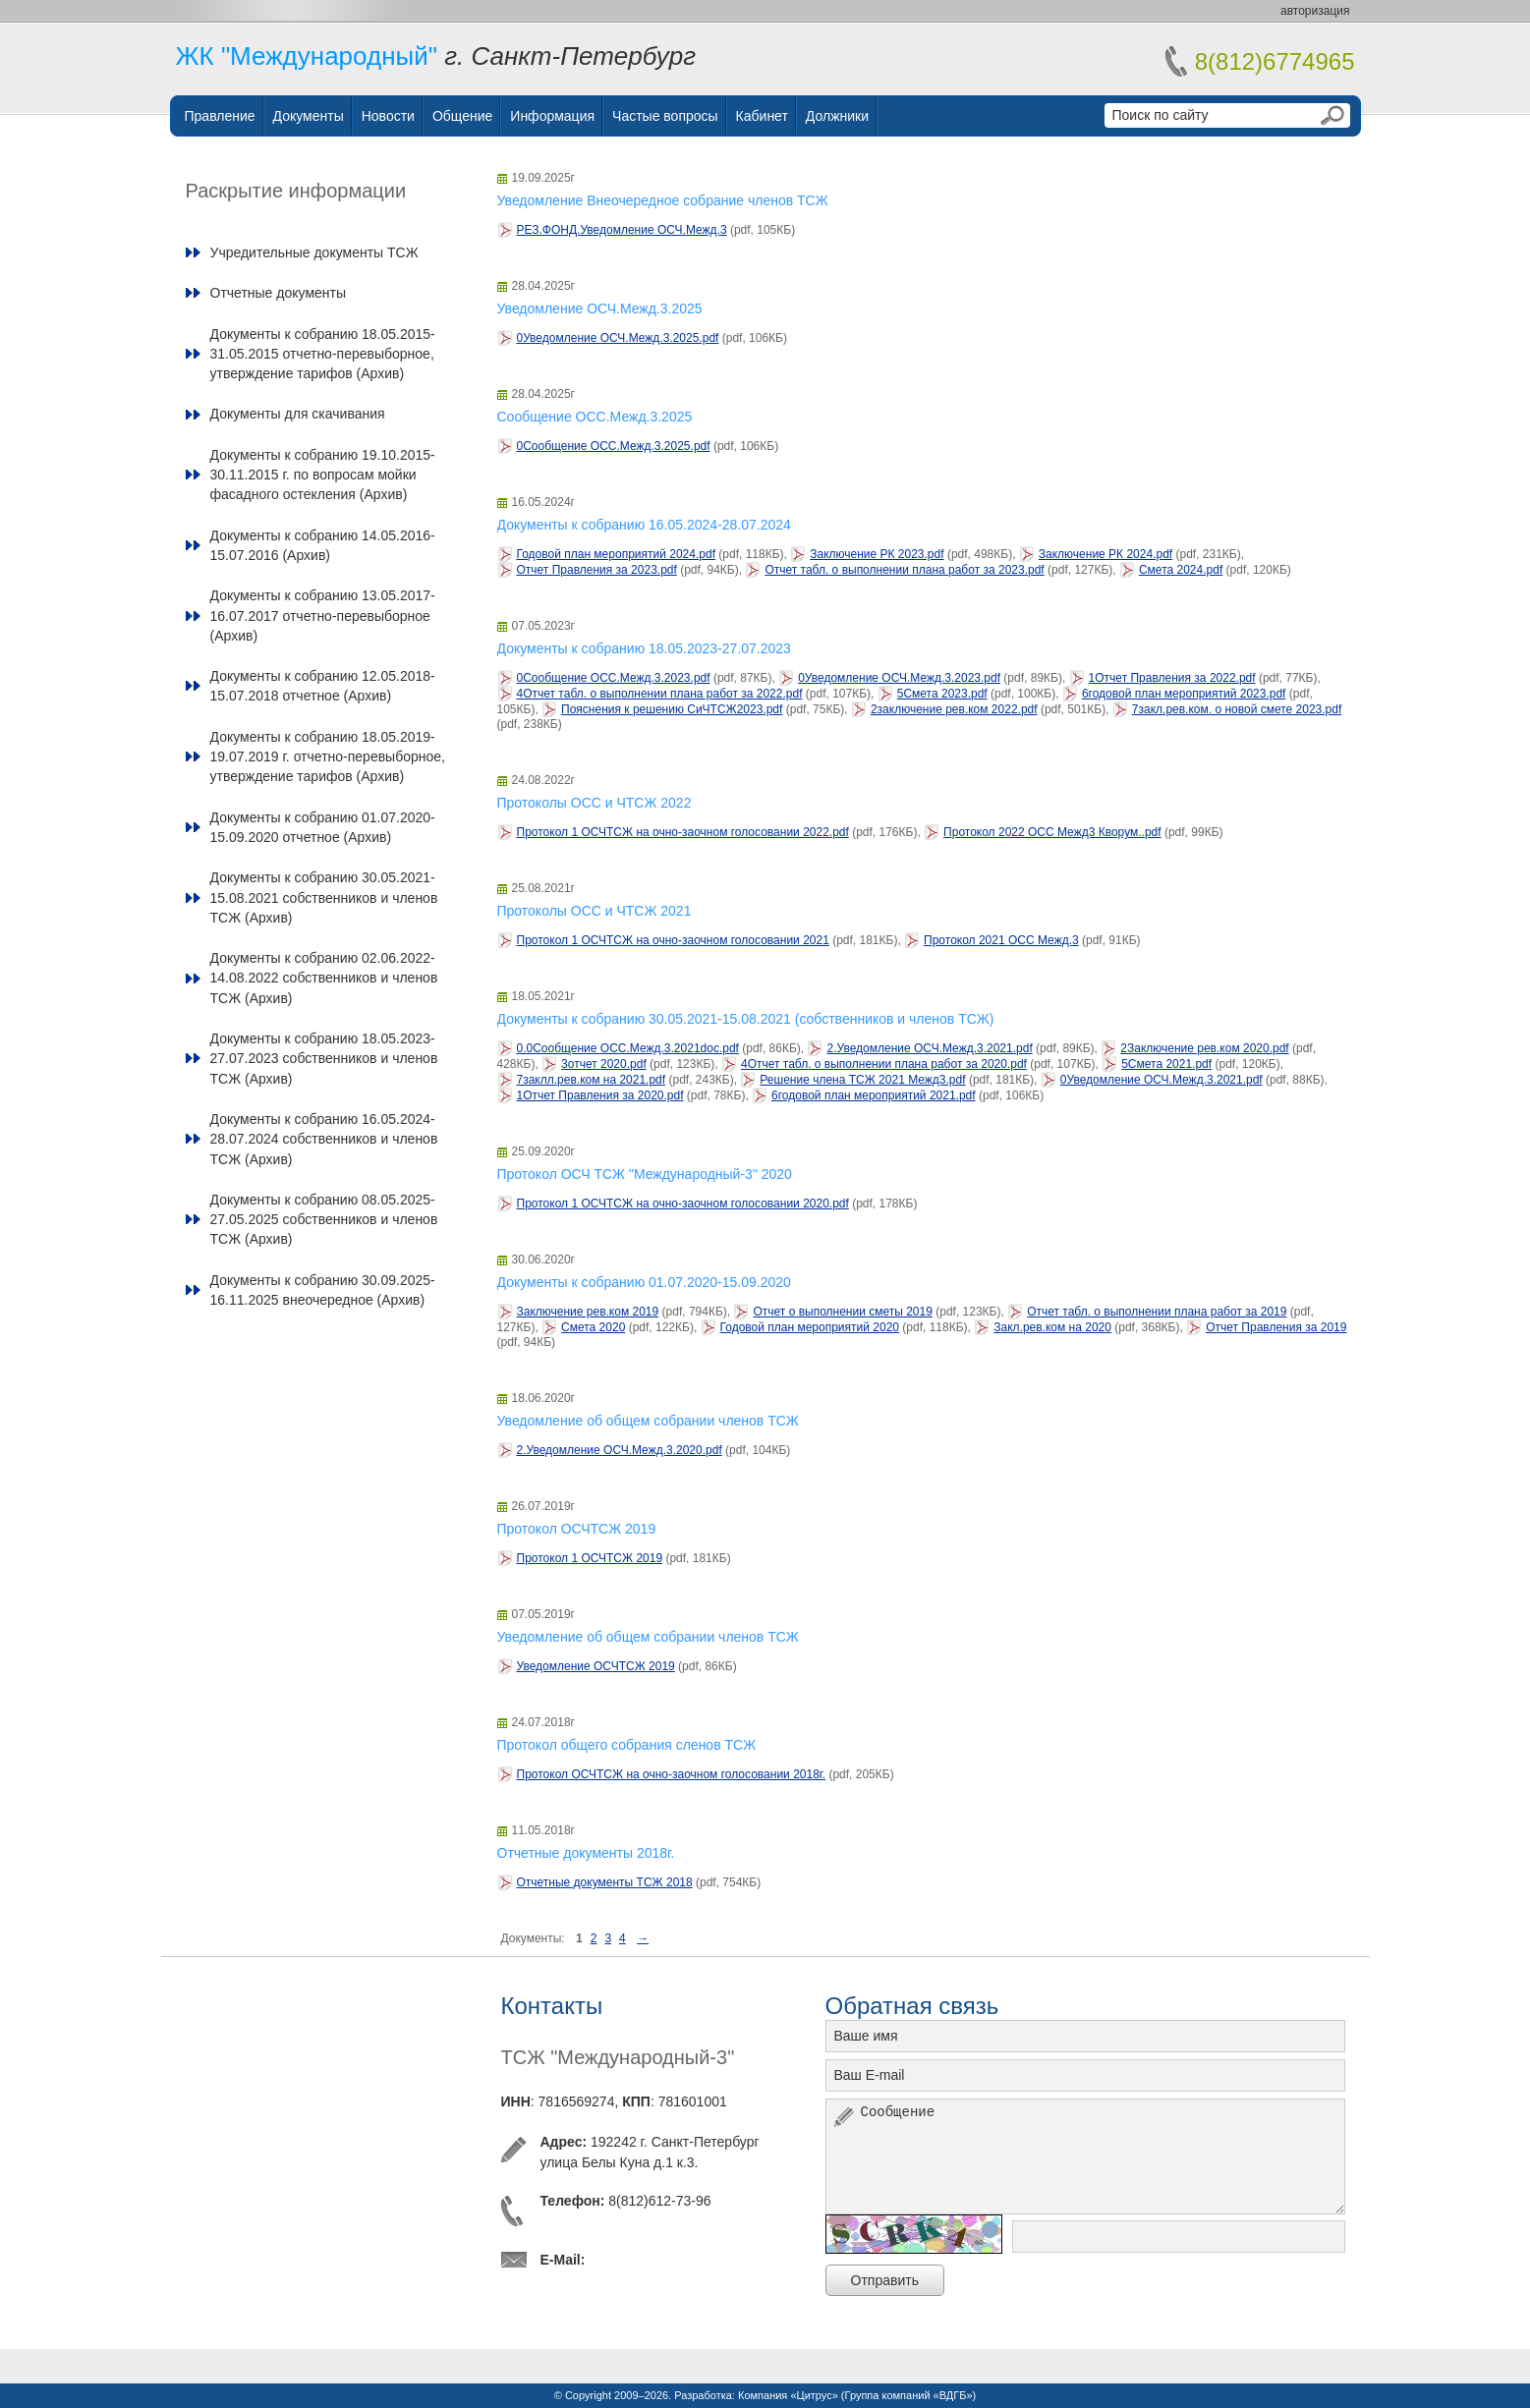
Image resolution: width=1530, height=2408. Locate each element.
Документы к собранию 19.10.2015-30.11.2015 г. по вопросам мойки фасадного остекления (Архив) (322, 475)
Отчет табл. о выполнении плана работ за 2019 (1156, 1311)
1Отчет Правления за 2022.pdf (1172, 678)
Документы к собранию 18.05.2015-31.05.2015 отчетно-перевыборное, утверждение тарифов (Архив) (322, 354)
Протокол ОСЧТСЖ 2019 (576, 1529)
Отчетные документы (278, 293)
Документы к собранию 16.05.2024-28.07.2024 (644, 524)
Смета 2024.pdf (1180, 570)
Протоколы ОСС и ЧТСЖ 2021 (594, 911)
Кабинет (762, 116)
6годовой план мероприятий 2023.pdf (1184, 693)
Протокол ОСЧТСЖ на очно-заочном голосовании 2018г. (671, 1774)
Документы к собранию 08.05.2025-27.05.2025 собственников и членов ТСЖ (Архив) (324, 1220)
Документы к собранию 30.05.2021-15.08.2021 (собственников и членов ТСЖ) (745, 1019)
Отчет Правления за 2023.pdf (597, 570)
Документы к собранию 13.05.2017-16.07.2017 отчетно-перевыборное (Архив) (322, 616)
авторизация (1314, 11)
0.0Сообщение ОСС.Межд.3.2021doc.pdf (628, 1048)
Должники (837, 116)
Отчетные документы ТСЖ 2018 (605, 1882)
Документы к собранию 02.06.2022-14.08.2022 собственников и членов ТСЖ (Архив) (324, 978)
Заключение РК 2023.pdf (876, 554)
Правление (220, 116)
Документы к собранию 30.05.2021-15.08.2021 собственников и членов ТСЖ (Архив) (324, 897)
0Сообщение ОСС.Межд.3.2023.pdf (613, 678)
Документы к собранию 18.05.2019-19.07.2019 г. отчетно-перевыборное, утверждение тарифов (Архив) (327, 757)
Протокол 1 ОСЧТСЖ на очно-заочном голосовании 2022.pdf (683, 832)
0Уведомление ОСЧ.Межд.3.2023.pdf (899, 678)
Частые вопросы (665, 116)
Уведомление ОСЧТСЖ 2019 (596, 1666)
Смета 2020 (593, 1327)
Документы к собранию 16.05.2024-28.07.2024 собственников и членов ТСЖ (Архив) (324, 1139)
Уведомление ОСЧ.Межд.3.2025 (600, 308)
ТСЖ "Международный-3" (618, 2057)
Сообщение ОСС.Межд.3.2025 (595, 416)
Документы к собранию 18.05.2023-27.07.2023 (644, 648)
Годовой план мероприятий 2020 (809, 1327)
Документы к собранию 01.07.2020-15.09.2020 (644, 1282)
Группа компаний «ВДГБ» (909, 2395)
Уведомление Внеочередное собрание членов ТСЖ (662, 200)
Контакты (552, 2005)
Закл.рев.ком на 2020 (1052, 1327)
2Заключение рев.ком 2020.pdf (1204, 1048)
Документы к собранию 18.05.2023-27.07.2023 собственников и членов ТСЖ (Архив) (324, 1059)
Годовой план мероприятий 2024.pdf (616, 554)
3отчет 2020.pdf (604, 1064)
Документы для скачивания (297, 413)
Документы (308, 116)
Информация (552, 116)
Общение (462, 116)
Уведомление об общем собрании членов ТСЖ (648, 1420)
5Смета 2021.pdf (1166, 1064)
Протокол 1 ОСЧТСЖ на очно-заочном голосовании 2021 (673, 940)
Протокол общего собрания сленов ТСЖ (627, 1745)
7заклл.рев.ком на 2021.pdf (591, 1080)
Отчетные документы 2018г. (586, 1853)
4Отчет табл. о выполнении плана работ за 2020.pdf (884, 1064)
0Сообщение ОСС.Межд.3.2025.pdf (613, 446)
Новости (388, 116)
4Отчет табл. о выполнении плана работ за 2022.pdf (660, 693)
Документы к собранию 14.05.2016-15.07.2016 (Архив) (322, 545)
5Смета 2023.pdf (942, 693)
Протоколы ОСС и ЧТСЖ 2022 (594, 803)
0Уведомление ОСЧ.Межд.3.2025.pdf (618, 338)
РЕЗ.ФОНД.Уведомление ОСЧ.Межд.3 (622, 230)
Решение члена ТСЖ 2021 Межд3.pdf (862, 1080)
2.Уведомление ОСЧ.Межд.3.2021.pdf (929, 1048)
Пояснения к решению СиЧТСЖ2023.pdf (671, 709)
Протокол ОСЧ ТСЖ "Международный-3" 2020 (644, 1174)
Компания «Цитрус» (788, 2395)
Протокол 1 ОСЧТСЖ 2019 (590, 1558)
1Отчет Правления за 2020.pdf (600, 1095)
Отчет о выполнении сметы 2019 (842, 1311)
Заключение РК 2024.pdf (1105, 554)
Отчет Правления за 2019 (1276, 1327)
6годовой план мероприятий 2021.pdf (873, 1095)
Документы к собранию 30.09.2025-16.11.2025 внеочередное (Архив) (322, 1290)
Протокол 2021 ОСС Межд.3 (1001, 940)
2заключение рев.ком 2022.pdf (954, 709)
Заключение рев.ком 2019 (588, 1311)
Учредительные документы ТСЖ (314, 252)
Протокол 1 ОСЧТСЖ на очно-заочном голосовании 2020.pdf (683, 1203)
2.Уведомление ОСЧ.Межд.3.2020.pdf (619, 1450)
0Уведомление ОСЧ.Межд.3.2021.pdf (1161, 1080)
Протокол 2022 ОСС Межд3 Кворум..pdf (1052, 832)
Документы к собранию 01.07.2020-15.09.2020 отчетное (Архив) (322, 827)
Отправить (885, 2280)
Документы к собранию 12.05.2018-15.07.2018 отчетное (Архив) (322, 685)
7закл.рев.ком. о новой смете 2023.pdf (1236, 709)
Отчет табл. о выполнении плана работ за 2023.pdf (904, 570)
